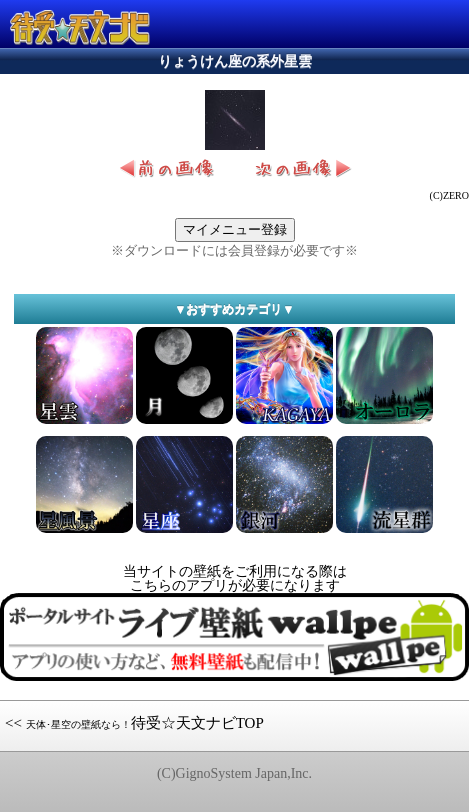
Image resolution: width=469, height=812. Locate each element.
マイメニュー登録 (235, 229)
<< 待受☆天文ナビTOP (134, 723)
